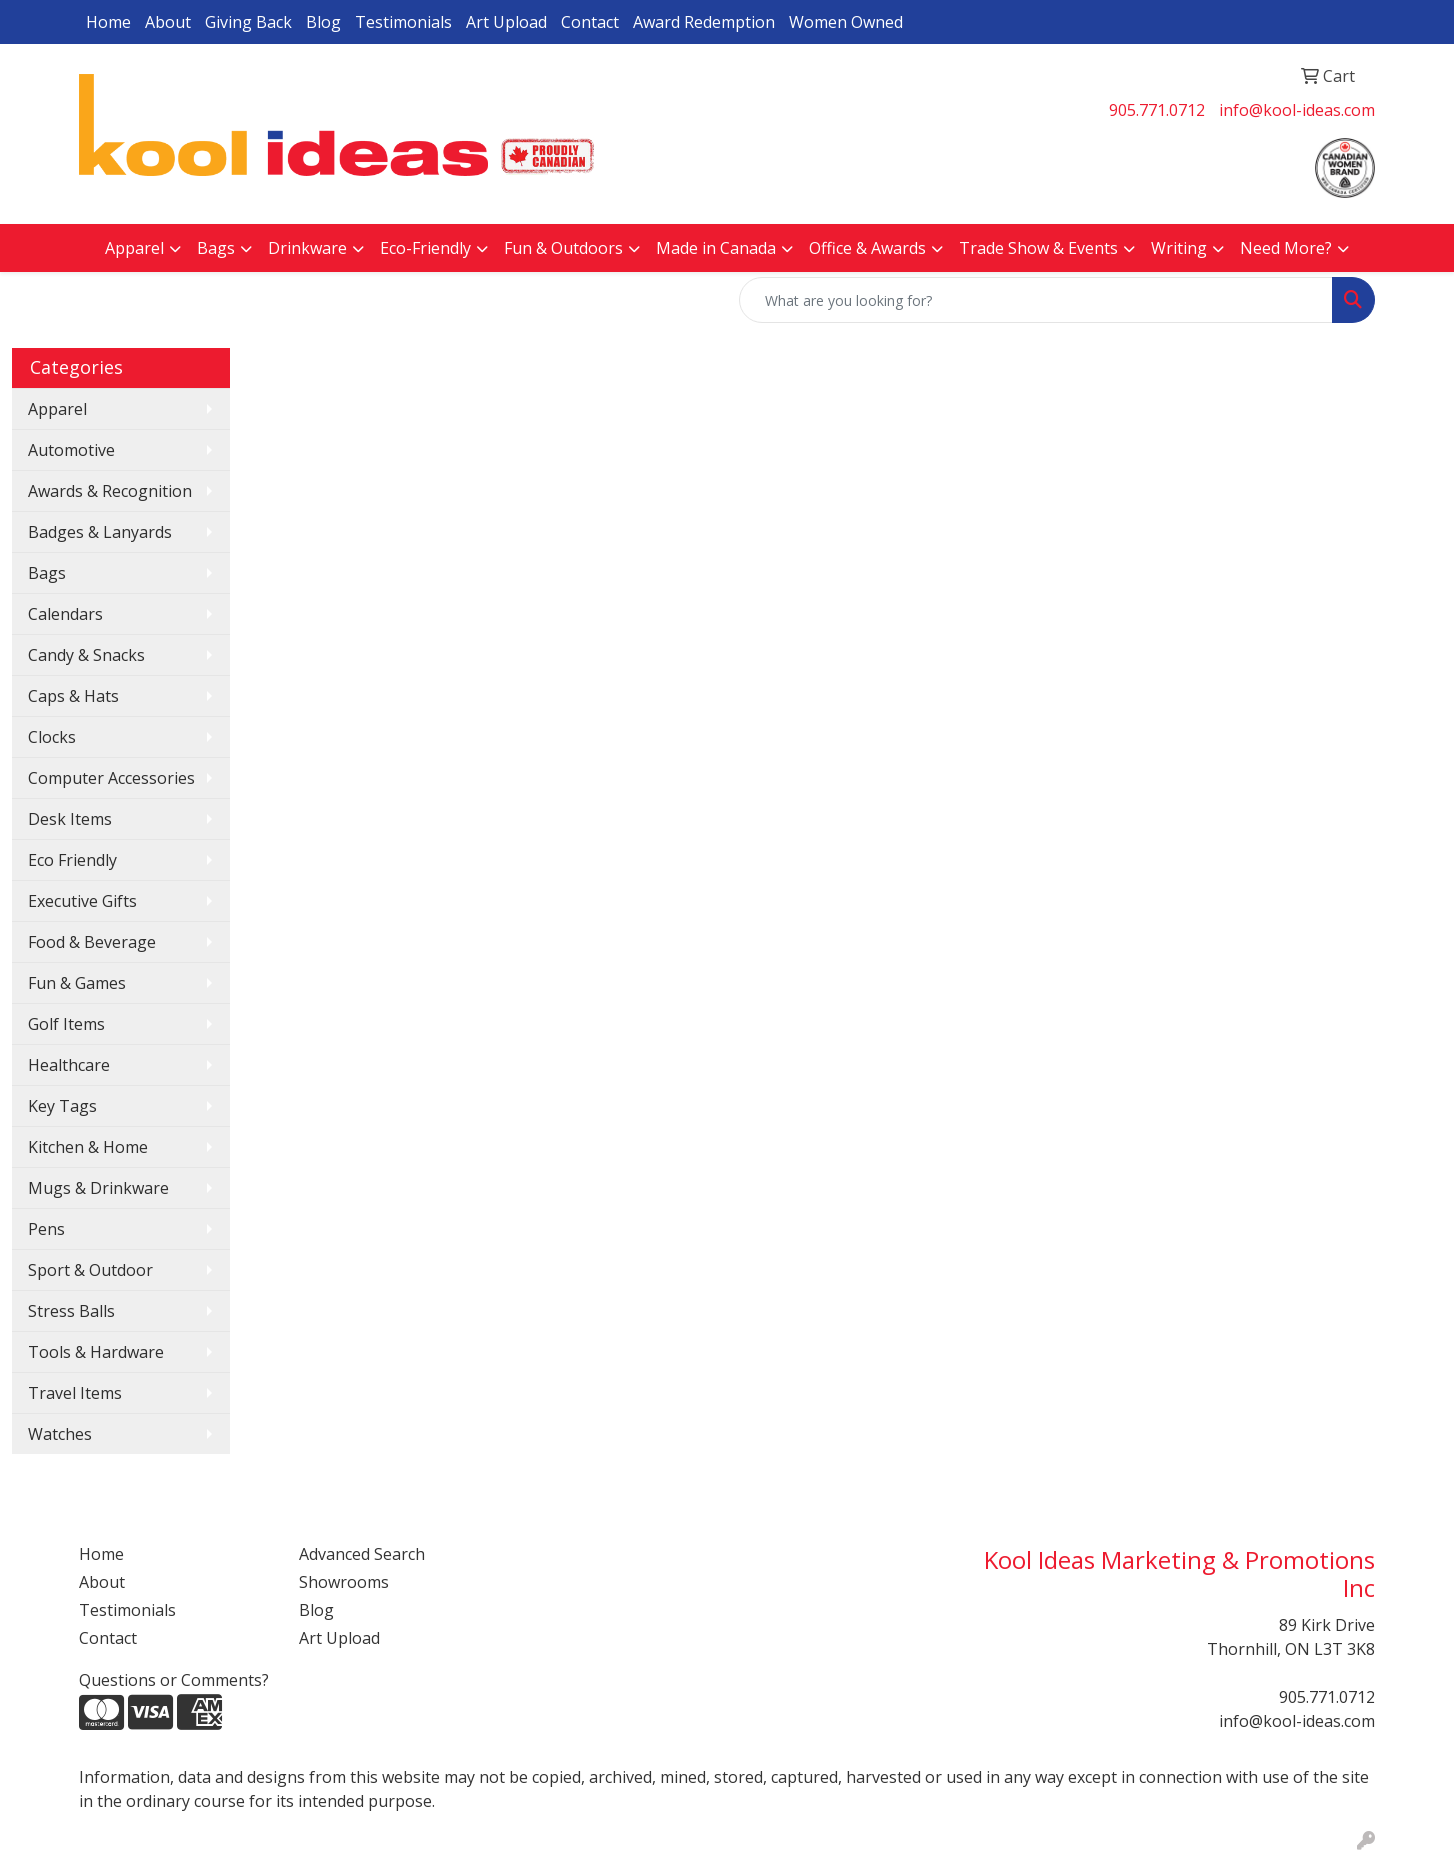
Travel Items (75, 1393)
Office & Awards (867, 248)
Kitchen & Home (88, 1147)
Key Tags (62, 1106)
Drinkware (307, 248)
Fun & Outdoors (563, 248)
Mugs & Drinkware (98, 1188)
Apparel (134, 248)
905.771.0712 (1157, 110)
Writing (1179, 248)
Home (108, 22)
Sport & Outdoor (90, 1270)
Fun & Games (77, 983)
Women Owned (846, 22)
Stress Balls (71, 1311)
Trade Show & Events (1038, 248)
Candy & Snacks (86, 655)
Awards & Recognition (110, 491)
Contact (590, 22)
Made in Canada (716, 248)
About (168, 22)
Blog (323, 22)
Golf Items (66, 1024)
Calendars (65, 614)
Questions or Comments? (174, 1680)
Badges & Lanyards (100, 532)
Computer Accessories (111, 778)
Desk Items (70, 819)
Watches (60, 1434)
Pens (46, 1229)
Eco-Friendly (425, 248)
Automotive (71, 450)
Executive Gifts (82, 901)
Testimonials (403, 22)
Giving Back (248, 22)
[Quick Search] (1036, 300)
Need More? (1286, 248)
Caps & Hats (73, 696)
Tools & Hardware (96, 1352)
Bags (216, 248)
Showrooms (344, 1582)
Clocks (52, 737)
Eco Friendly (72, 860)
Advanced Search (362, 1554)
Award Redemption (704, 22)
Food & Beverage (92, 942)
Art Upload (506, 22)
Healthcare (69, 1065)
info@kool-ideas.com (1297, 110)
